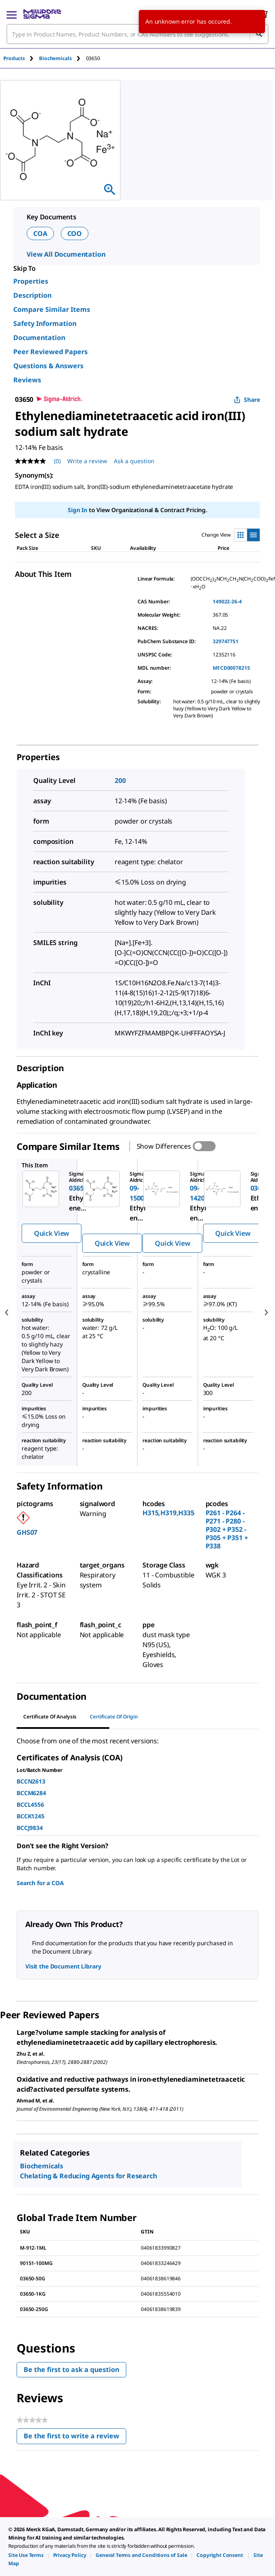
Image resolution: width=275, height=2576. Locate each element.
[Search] (259, 34)
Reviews (27, 379)
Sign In (77, 510)
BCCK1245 (30, 1816)
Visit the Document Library (63, 1966)
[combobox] (137, 34)
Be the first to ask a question (71, 2369)
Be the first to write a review (75, 2437)
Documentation (39, 337)
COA (40, 233)
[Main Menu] (12, 14)
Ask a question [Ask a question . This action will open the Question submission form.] (134, 461)
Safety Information (44, 323)
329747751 (225, 641)
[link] (26, 2555)
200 (120, 780)
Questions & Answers (48, 365)
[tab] (21, 58)
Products (14, 58)
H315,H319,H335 (168, 1512)
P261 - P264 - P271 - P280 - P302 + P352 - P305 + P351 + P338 (227, 1529)
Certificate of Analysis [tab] (49, 1716)
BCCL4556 (30, 1804)
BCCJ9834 (30, 1828)
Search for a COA (40, 1883)
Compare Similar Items (51, 309)
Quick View (51, 1233)
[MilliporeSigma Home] (42, 14)
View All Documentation (66, 254)
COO (74, 233)
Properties (30, 281)
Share (247, 399)
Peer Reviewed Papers (50, 351)
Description (32, 295)
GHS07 (27, 1532)
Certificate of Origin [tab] (114, 1716)
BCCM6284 (31, 1793)
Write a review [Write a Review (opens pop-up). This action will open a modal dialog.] (87, 461)
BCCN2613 (31, 1781)
